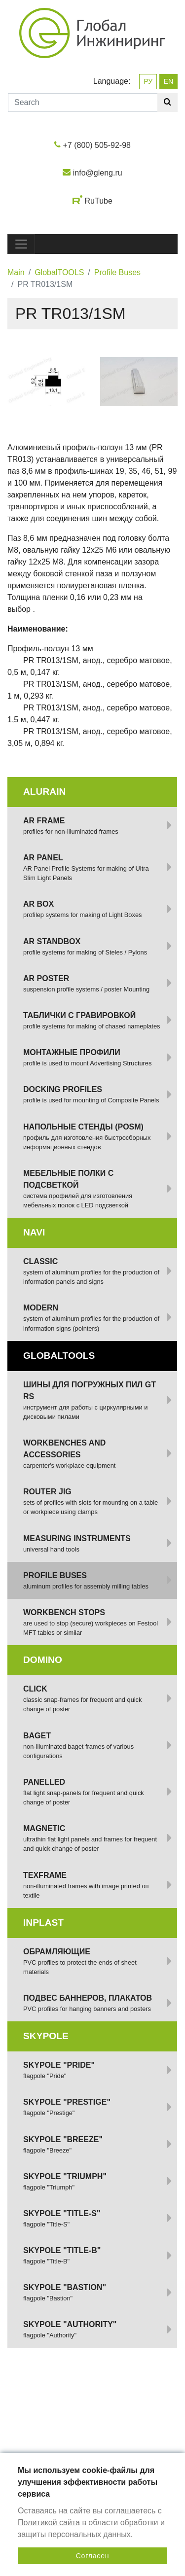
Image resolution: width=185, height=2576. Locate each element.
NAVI (34, 1232)
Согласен (93, 2556)
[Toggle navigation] (21, 244)
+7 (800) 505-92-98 (97, 145)
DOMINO (42, 1660)
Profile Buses (117, 272)
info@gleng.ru (97, 173)
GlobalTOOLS (59, 272)
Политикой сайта (49, 2522)
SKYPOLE (46, 2036)
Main (16, 272)
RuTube (98, 201)
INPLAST (43, 1922)
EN (168, 81)
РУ (148, 81)
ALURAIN (44, 791)
